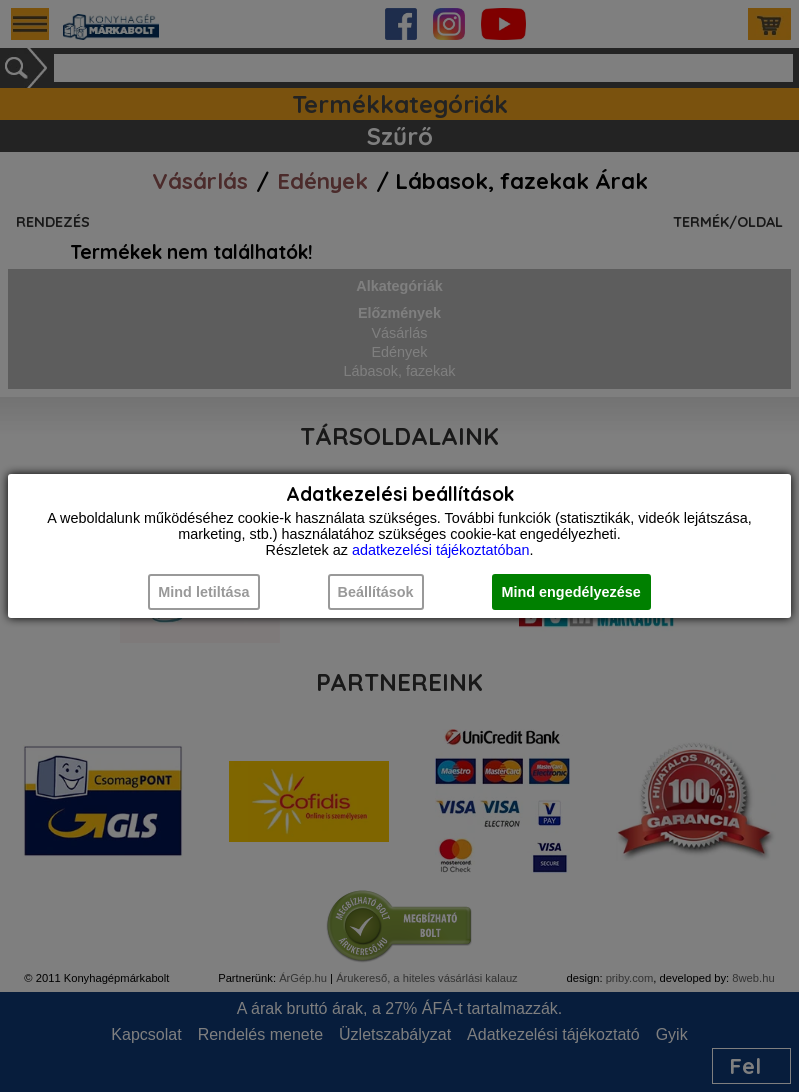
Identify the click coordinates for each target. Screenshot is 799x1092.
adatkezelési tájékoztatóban (441, 550)
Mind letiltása (203, 592)
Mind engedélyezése (571, 592)
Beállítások (376, 592)
